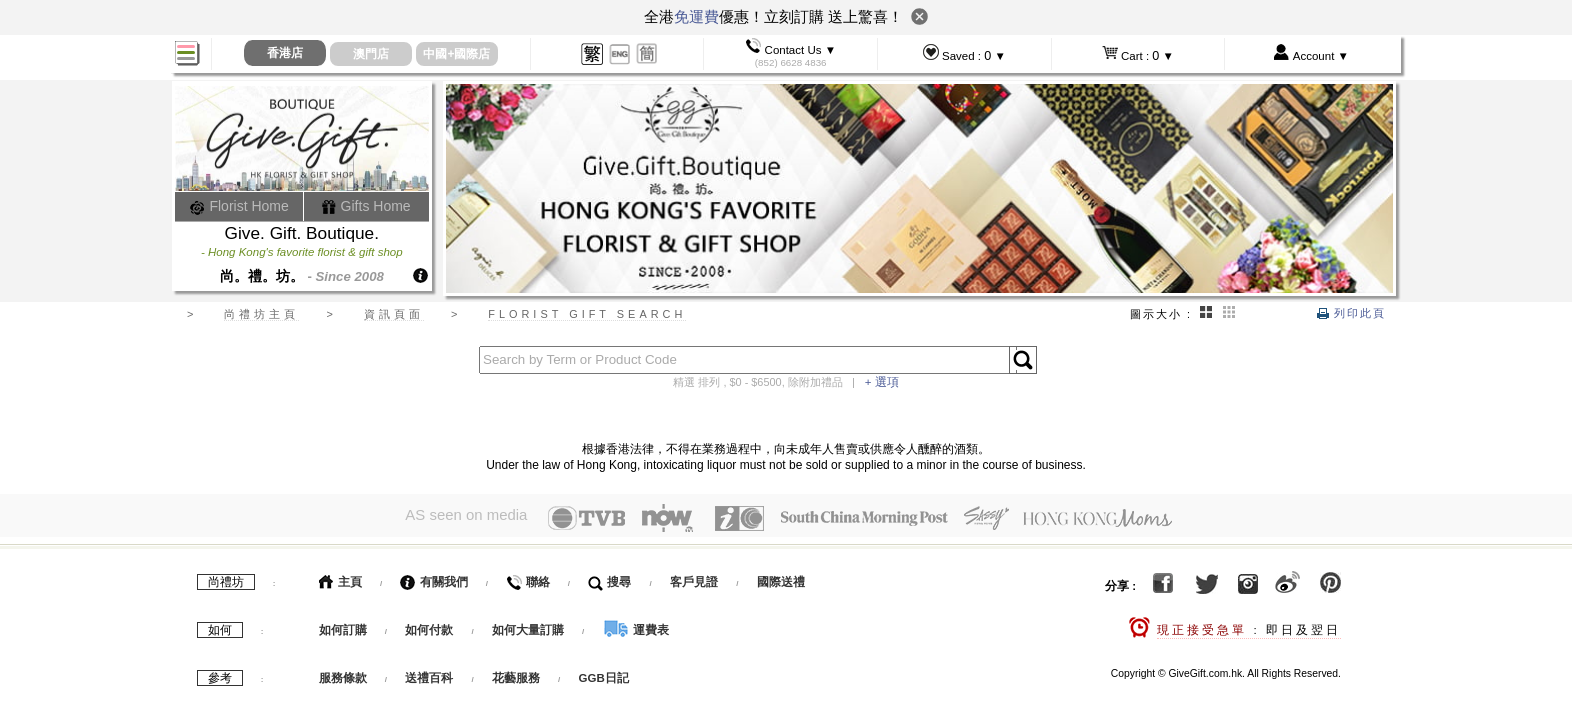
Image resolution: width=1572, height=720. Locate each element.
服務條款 (343, 678)
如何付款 (430, 630)
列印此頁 (1351, 313)
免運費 (696, 16)
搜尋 (609, 582)
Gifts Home (366, 206)
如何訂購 (343, 630)
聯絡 (527, 582)
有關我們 (433, 582)
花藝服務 (516, 678)
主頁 (340, 582)
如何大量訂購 (529, 630)
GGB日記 (604, 678)
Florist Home (239, 206)
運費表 (636, 630)
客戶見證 (694, 582)
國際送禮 (781, 582)
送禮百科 (429, 678)
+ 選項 (882, 382)
